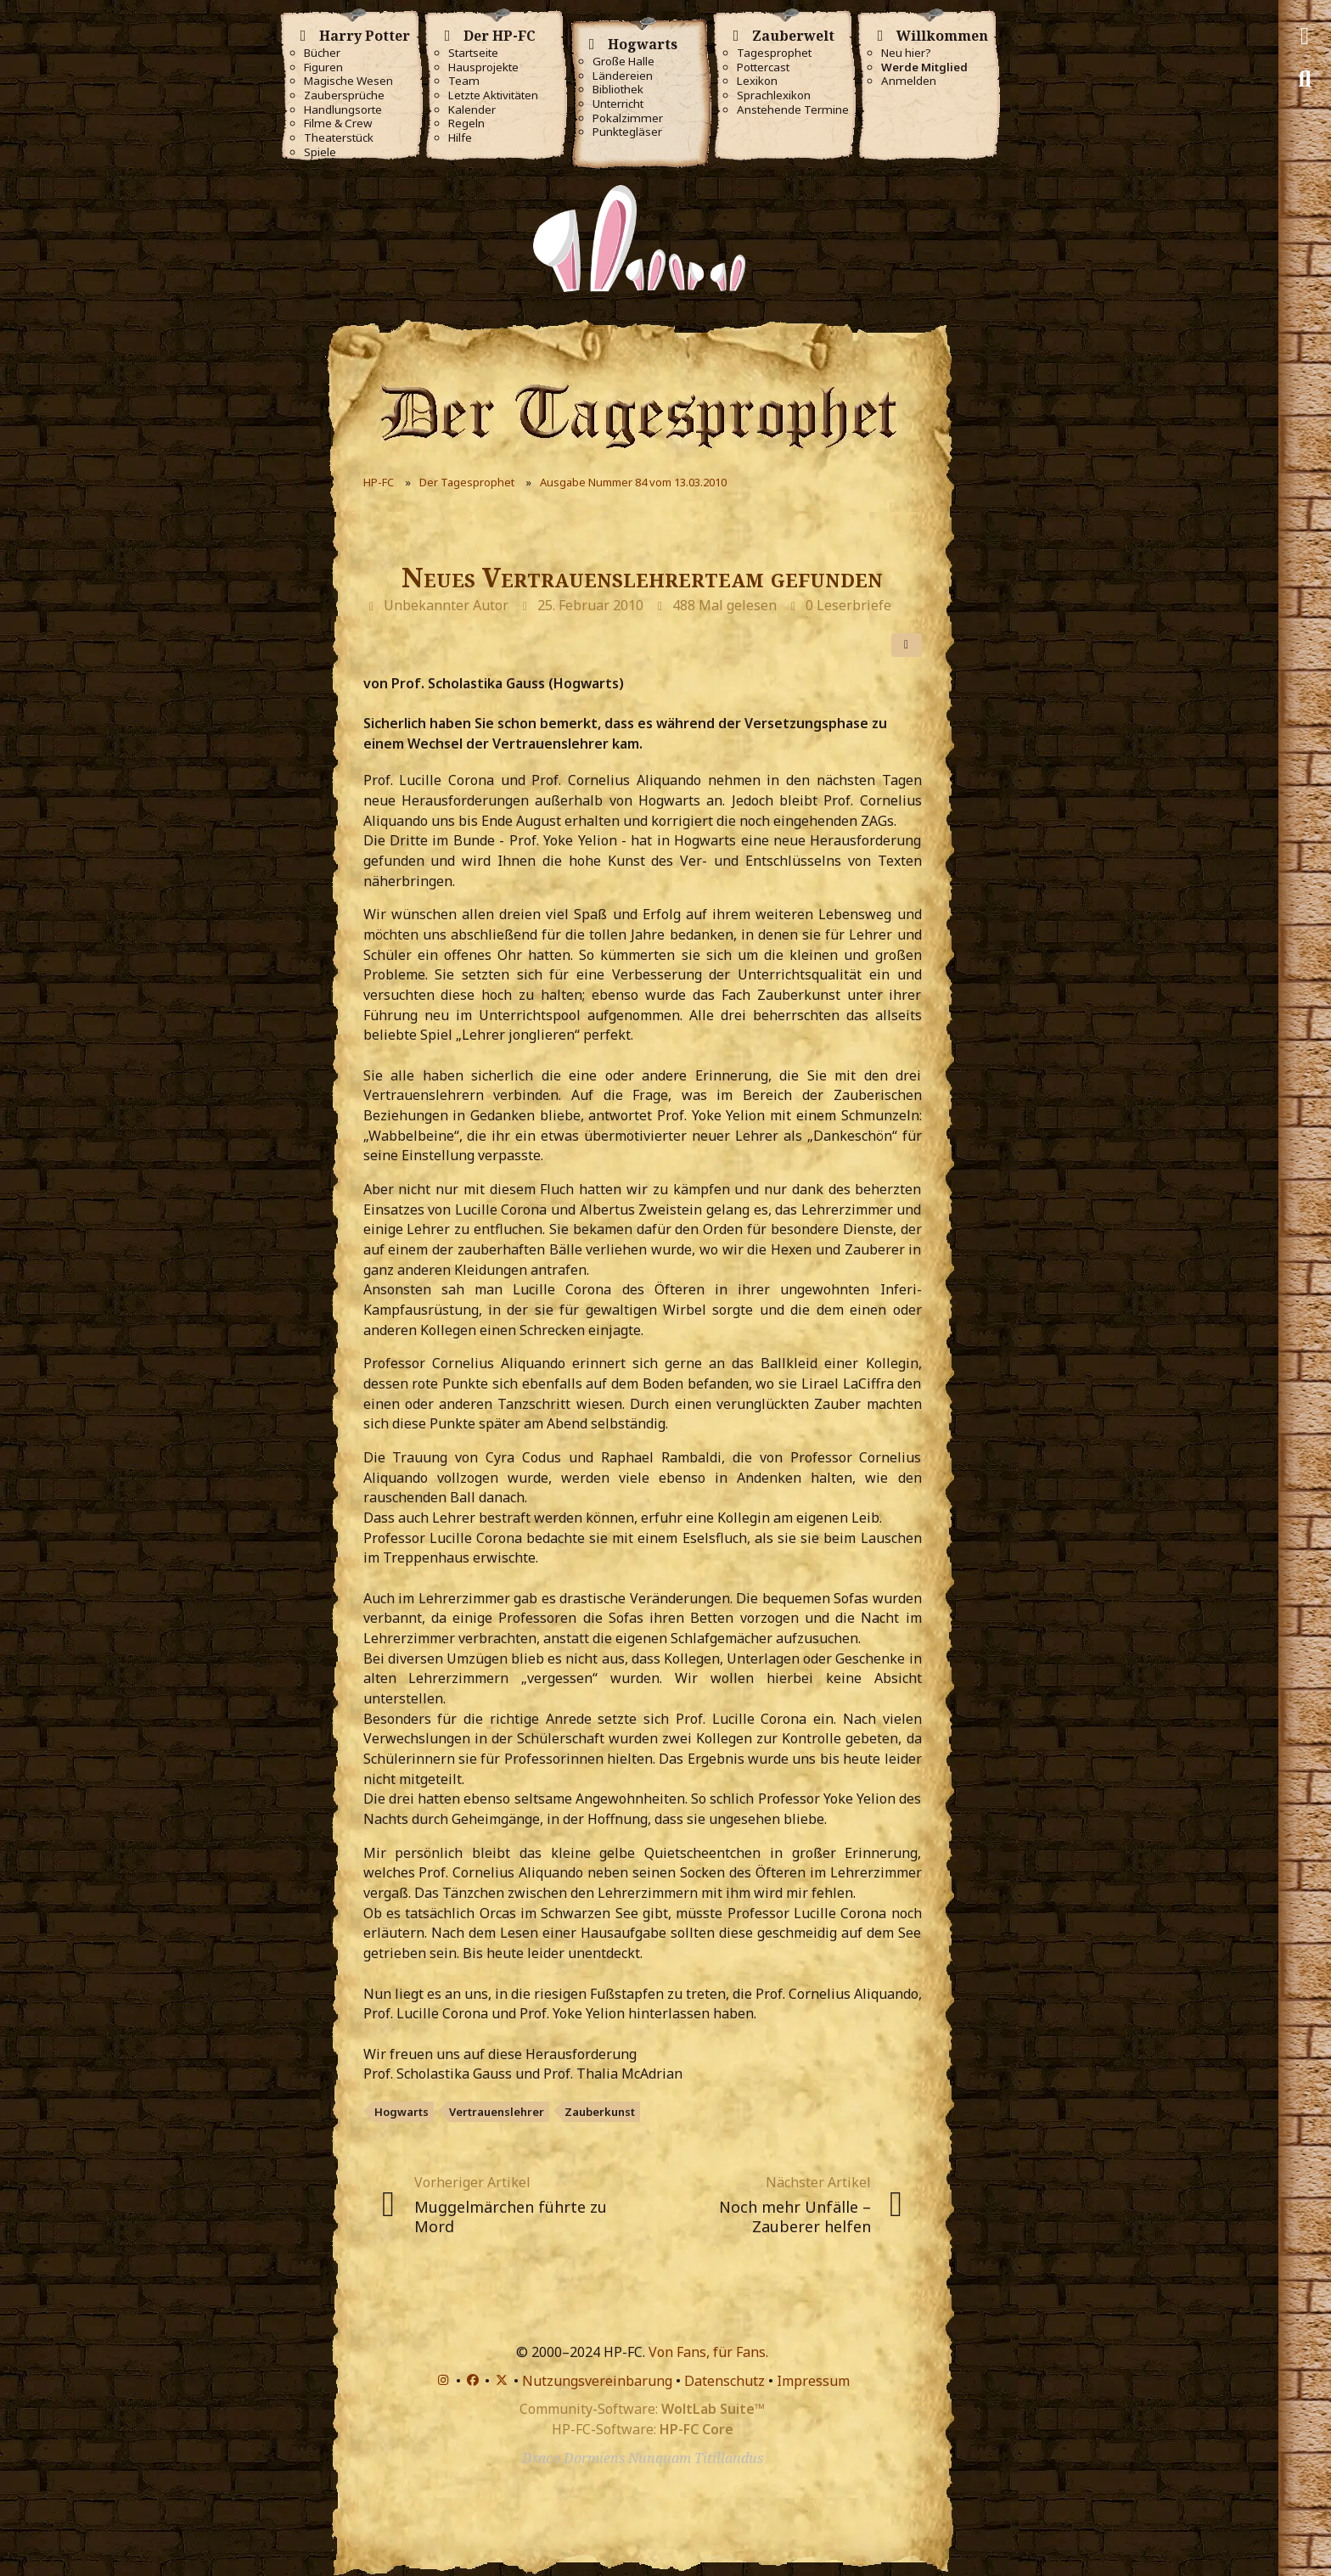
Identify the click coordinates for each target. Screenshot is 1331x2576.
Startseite (473, 53)
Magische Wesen (348, 81)
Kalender (472, 110)
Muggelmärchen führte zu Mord (510, 2216)
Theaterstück (338, 138)
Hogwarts (401, 2111)
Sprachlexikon (774, 95)
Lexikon (757, 81)
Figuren (323, 67)
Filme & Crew (338, 123)
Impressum (813, 2380)
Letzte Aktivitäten (493, 95)
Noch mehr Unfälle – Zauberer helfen (795, 2216)
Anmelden (908, 81)
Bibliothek (617, 89)
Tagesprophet (774, 53)
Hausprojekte (483, 67)
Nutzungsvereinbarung (597, 2380)
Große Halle (623, 61)
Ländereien (622, 76)
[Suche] (1305, 79)
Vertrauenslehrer (496, 2111)
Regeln (466, 123)
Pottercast (763, 67)
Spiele (320, 152)
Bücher (322, 53)
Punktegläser (627, 132)
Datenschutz (724, 2380)
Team (464, 81)
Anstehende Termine (793, 110)
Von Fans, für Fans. (708, 2352)
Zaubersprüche (344, 95)
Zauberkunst (599, 2111)
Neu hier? (906, 53)
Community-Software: (642, 2408)
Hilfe (460, 138)
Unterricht (617, 104)
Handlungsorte (343, 110)
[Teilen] (906, 645)
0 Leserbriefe (848, 605)
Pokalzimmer (627, 118)
